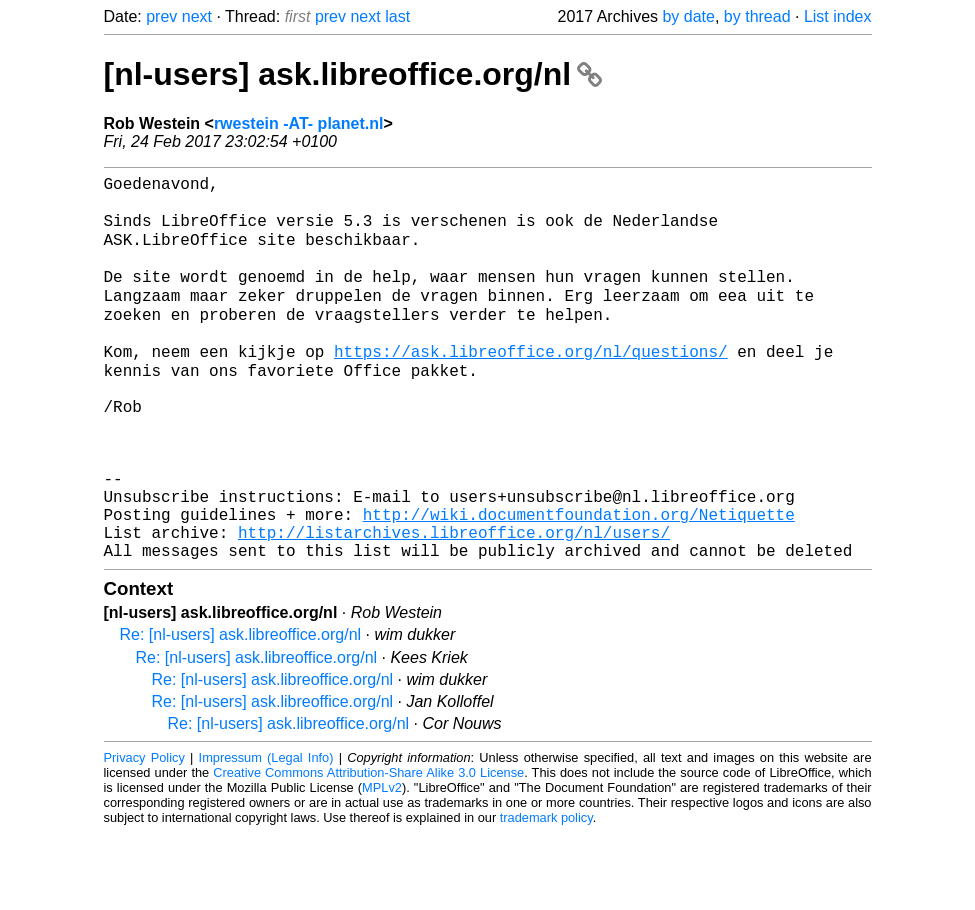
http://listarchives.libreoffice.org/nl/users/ (454, 605)
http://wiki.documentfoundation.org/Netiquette (579, 583)
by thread (757, 16)
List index (838, 16)
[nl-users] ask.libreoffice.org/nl (353, 74)
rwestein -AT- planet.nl (299, 123)
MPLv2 (382, 864)
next (197, 16)
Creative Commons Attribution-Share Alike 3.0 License (368, 849)
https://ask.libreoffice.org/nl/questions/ (531, 385)
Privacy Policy (144, 834)
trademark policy (546, 894)
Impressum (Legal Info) (266, 834)
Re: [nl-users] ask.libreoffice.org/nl (241, 711)
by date (688, 16)
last (397, 16)
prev (161, 16)
